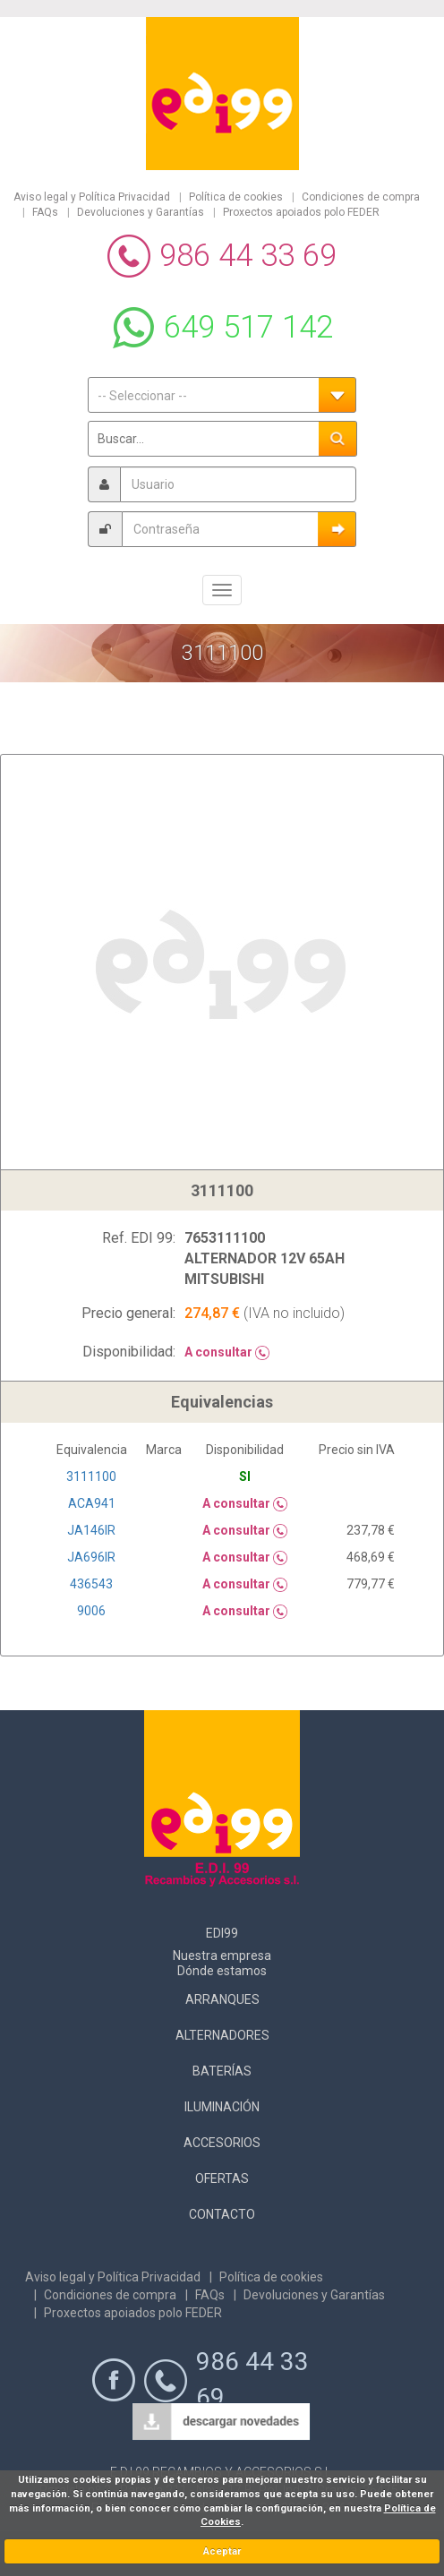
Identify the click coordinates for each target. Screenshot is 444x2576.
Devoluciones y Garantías (140, 212)
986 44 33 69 (248, 255)
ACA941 (91, 1503)
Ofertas (222, 2178)
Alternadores (222, 2035)
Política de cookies (236, 197)
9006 (91, 1611)
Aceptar (222, 2551)
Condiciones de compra (361, 197)
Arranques (222, 1999)
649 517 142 (248, 327)
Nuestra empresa (222, 1955)
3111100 (91, 1476)
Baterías (222, 2071)
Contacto (222, 2214)
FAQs (45, 212)
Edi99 (222, 1933)
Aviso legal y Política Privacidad (91, 197)
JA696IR (91, 1557)
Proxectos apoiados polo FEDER (301, 212)
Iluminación (222, 2107)
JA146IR (91, 1530)
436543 (91, 1584)
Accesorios (222, 2142)
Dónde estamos (222, 1971)
